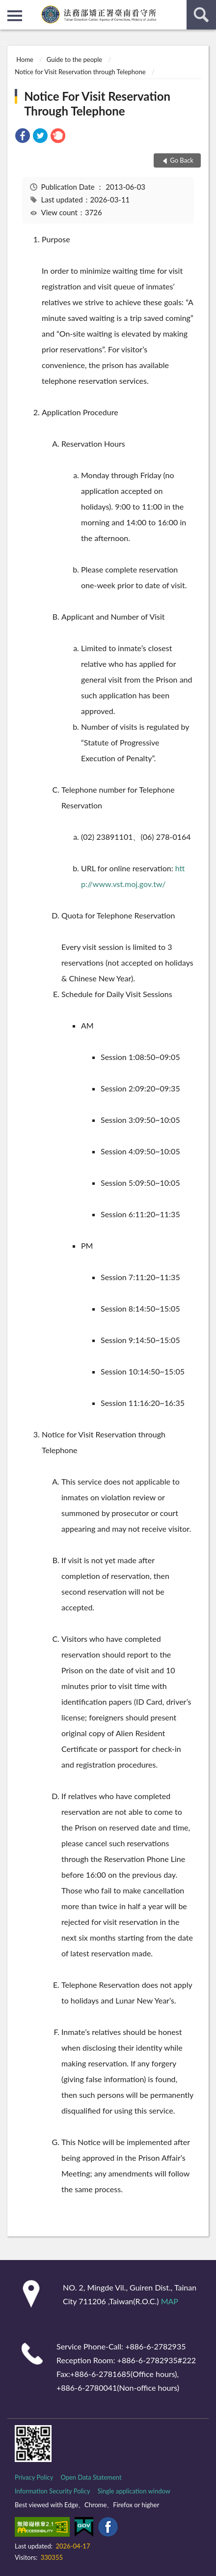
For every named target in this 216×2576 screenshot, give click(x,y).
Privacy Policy (34, 2477)
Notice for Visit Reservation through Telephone (80, 72)
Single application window (134, 2491)
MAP (169, 2301)
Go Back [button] (181, 160)
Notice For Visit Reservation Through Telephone (97, 103)
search (201, 14)
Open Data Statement (90, 2477)
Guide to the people (74, 59)
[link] (22, 136)
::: (7, 7)
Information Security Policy (52, 2491)
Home (24, 59)
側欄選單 (14, 15)
